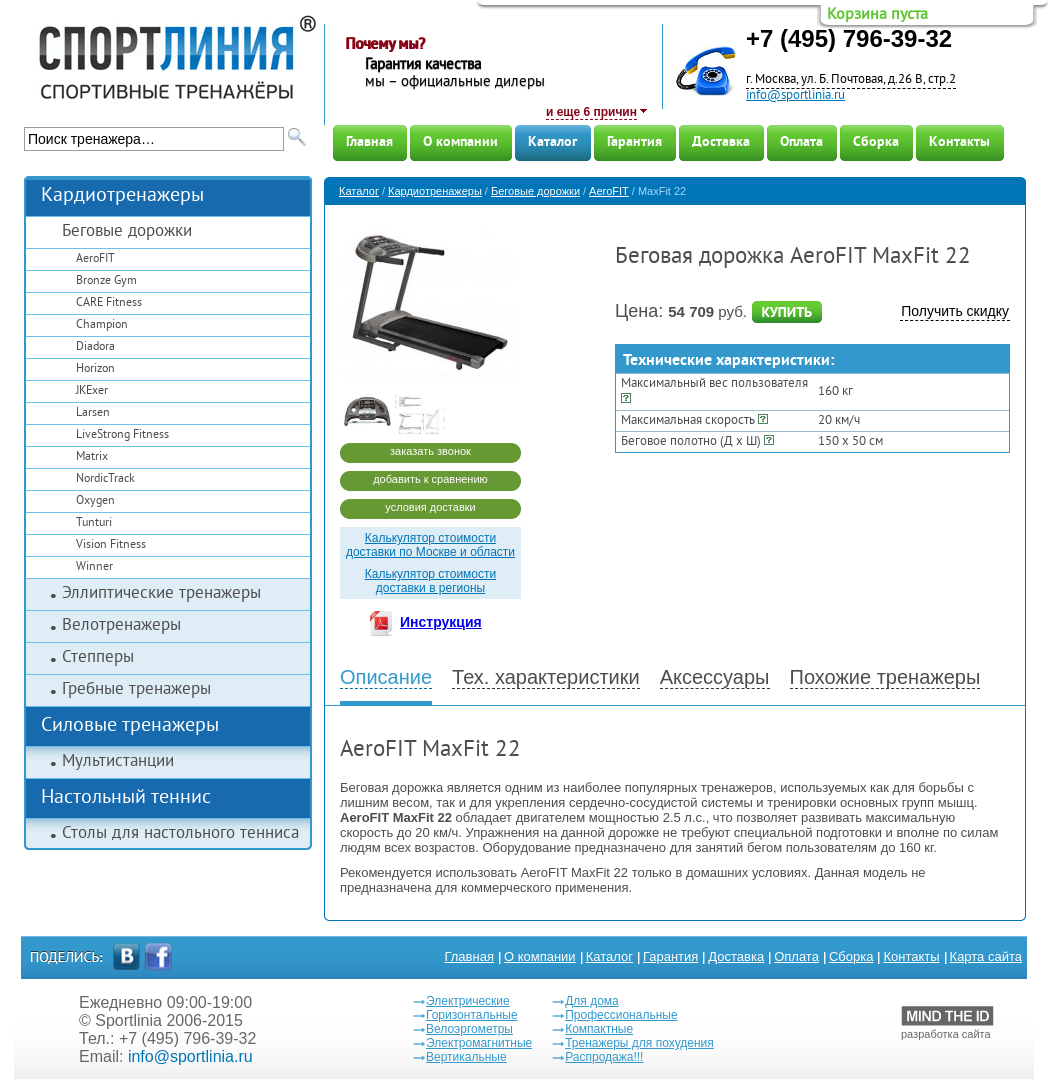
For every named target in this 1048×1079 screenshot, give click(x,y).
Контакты (959, 142)
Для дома (592, 1001)
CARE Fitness (109, 303)
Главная (369, 142)
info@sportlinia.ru (795, 96)
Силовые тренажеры (130, 726)
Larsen (93, 413)
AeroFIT (95, 259)
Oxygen (95, 501)
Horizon (95, 369)
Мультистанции (118, 762)
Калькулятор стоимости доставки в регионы (430, 581)
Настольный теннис (126, 798)
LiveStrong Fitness (122, 435)
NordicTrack (105, 479)
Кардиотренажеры (122, 196)
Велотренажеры (121, 626)
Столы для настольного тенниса (180, 834)
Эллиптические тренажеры (161, 594)
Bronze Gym (106, 281)
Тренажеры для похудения (639, 1043)
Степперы (98, 658)
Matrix (92, 457)
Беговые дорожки (127, 232)
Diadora (95, 347)
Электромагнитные (479, 1043)
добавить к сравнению (430, 479)
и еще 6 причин (591, 112)
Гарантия (634, 142)
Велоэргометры (469, 1029)
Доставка (721, 142)
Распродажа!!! (604, 1057)
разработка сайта (947, 1023)
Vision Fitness (111, 545)
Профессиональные (621, 1015)
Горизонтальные (472, 1015)
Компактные (599, 1029)
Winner (94, 567)
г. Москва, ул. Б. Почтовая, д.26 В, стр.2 (851, 80)
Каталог (552, 142)
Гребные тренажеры (136, 690)
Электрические (468, 1001)
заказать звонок (430, 451)
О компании (460, 142)
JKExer (92, 391)
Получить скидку (955, 311)
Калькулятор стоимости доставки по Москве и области (430, 545)
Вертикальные (466, 1057)
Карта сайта (986, 956)
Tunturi (94, 523)
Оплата (801, 142)
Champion (102, 325)
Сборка (876, 142)
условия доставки (430, 507)
